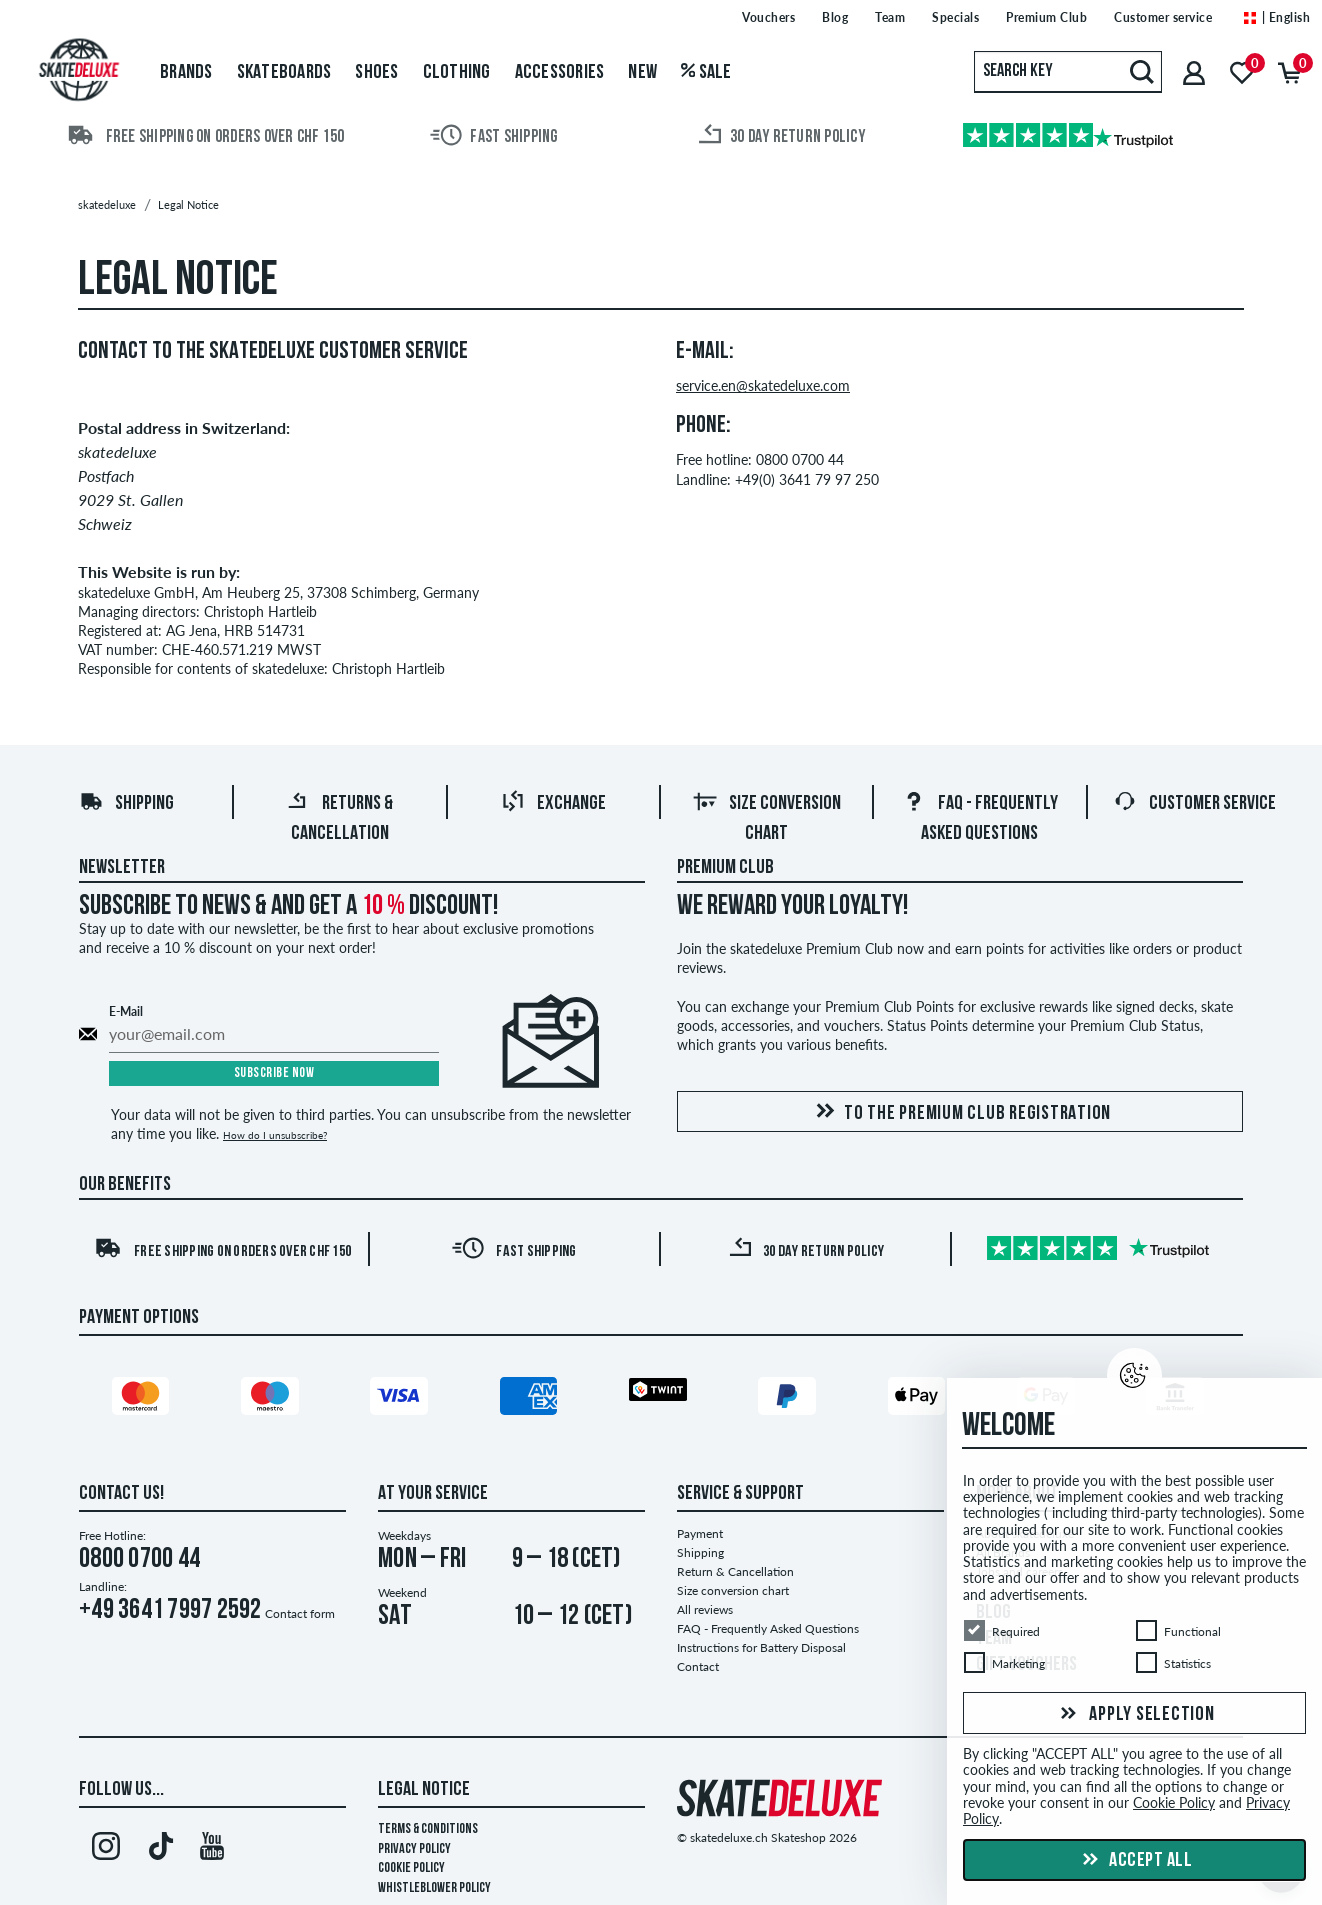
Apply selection (1135, 1714)
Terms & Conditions (428, 1829)
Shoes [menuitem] (376, 73)
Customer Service (1194, 804)
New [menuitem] (642, 73)
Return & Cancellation (735, 1571)
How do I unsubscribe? (275, 1135)
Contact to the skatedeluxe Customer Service (273, 352)
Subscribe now (274, 1073)
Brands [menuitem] (186, 73)
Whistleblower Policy (434, 1888)
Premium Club (725, 868)
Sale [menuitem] (706, 73)
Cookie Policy (411, 1868)
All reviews (705, 1609)
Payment (700, 1533)
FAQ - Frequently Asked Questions (768, 1628)
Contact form (300, 1613)
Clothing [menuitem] (457, 73)
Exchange (553, 804)
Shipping (126, 804)
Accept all (1135, 1861)
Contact (698, 1666)
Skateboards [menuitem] (284, 73)
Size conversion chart (733, 1590)
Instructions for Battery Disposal (761, 1647)
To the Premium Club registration (960, 1112)
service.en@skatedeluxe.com (763, 386)
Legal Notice (424, 1790)
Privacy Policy (414, 1849)
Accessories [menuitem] (560, 73)
